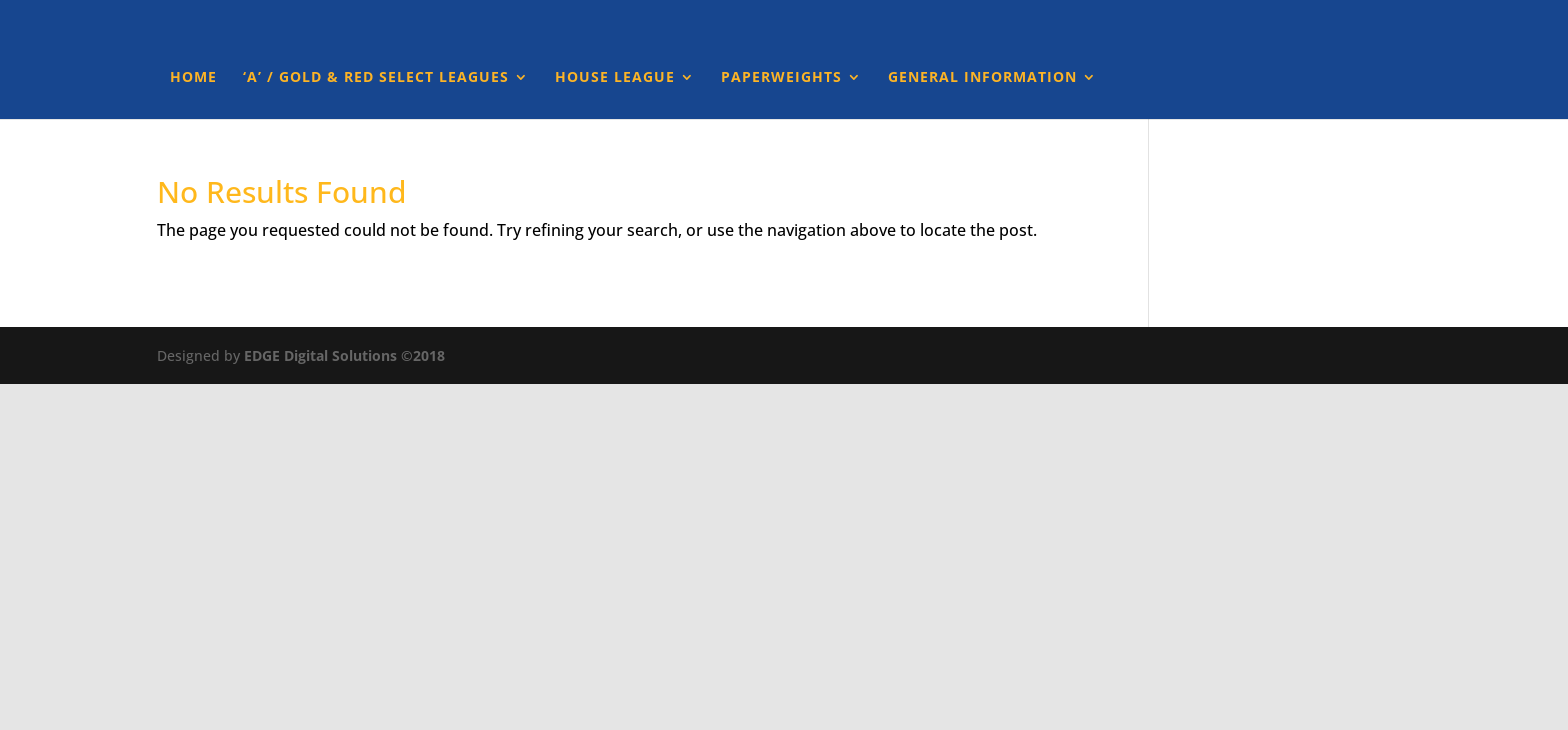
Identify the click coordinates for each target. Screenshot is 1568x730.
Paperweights (781, 78)
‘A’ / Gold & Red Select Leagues (376, 78)
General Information (982, 78)
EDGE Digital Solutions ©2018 (344, 355)
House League (615, 78)
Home (193, 78)
